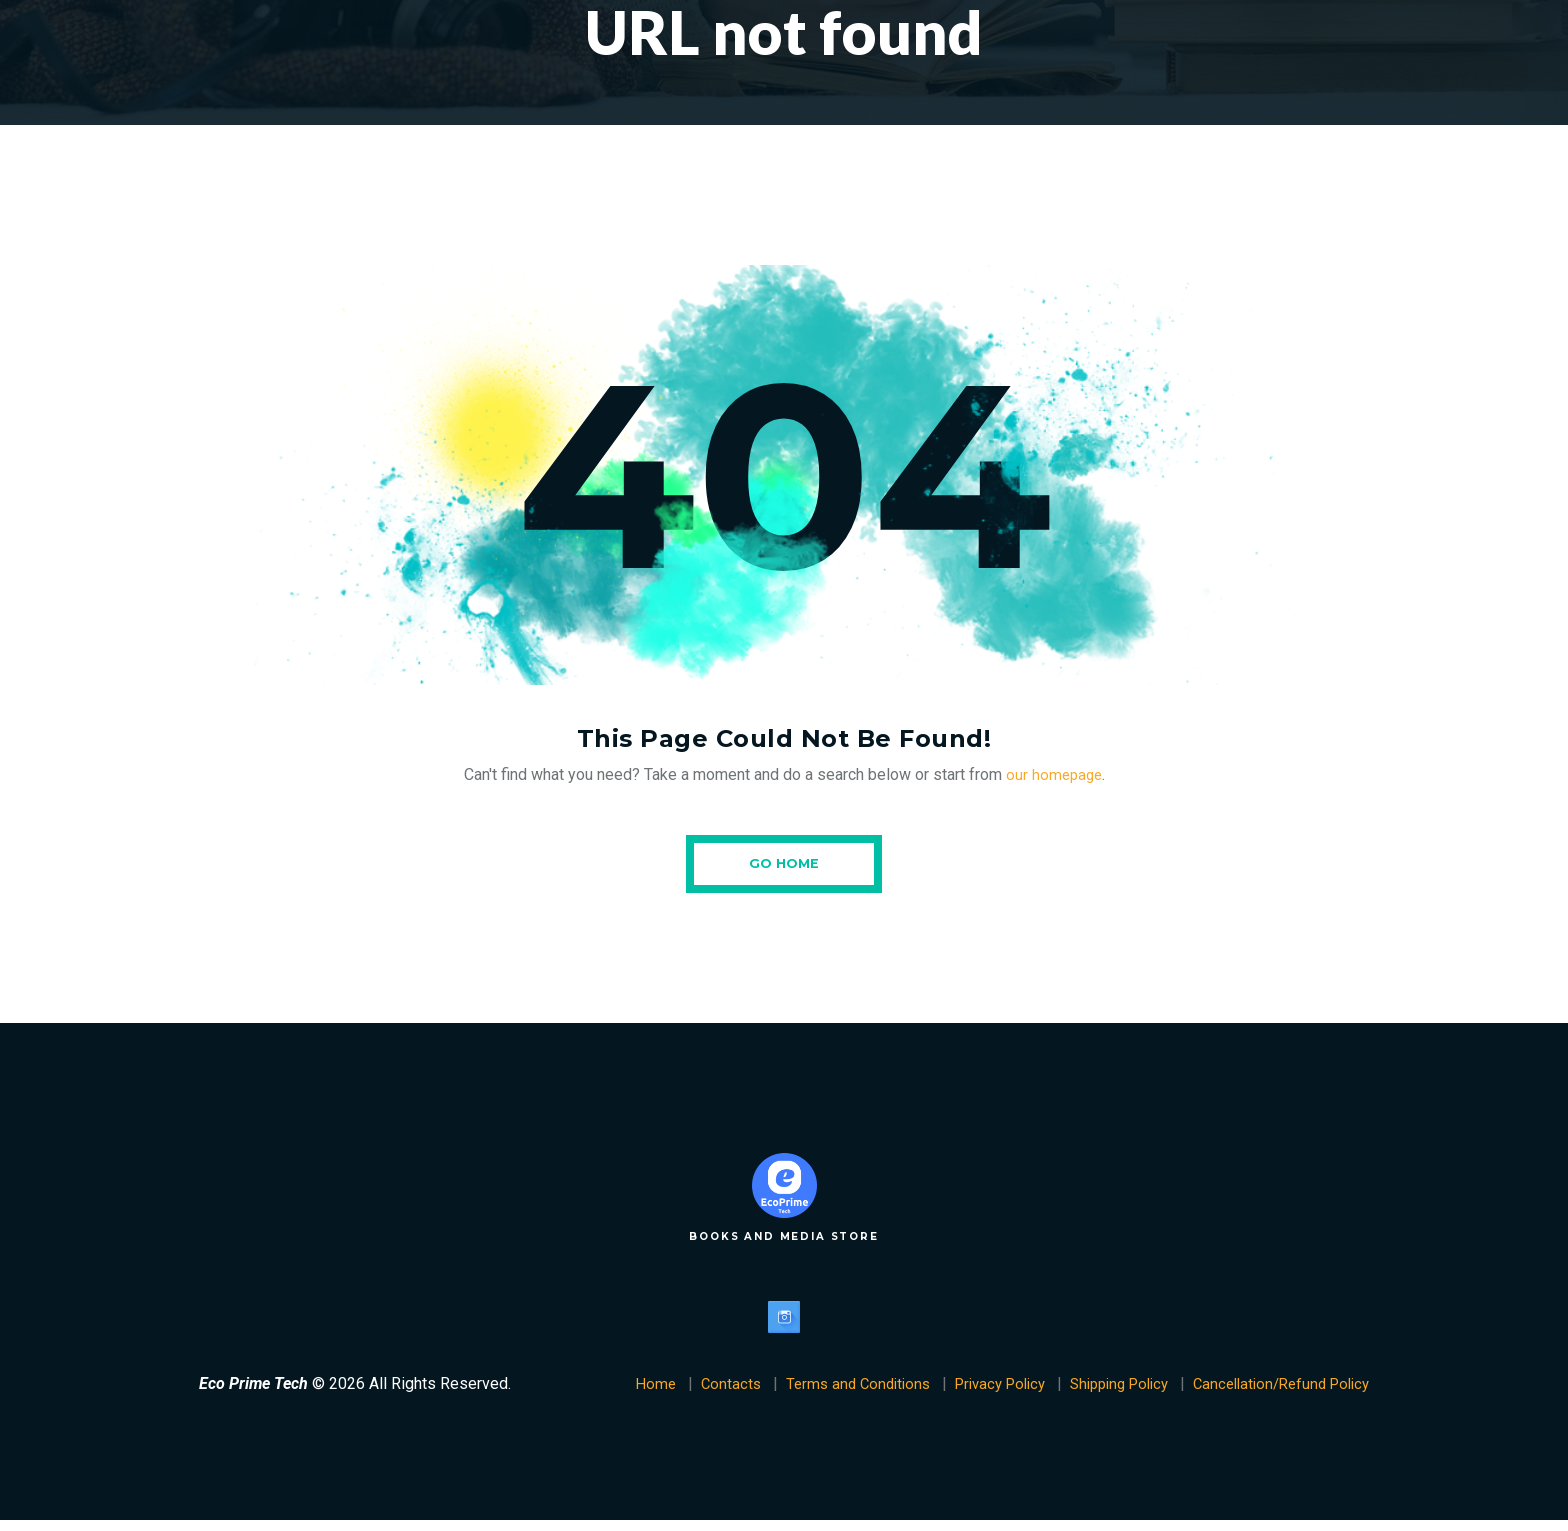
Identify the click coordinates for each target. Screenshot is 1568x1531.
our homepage (1054, 774)
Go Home (784, 867)
